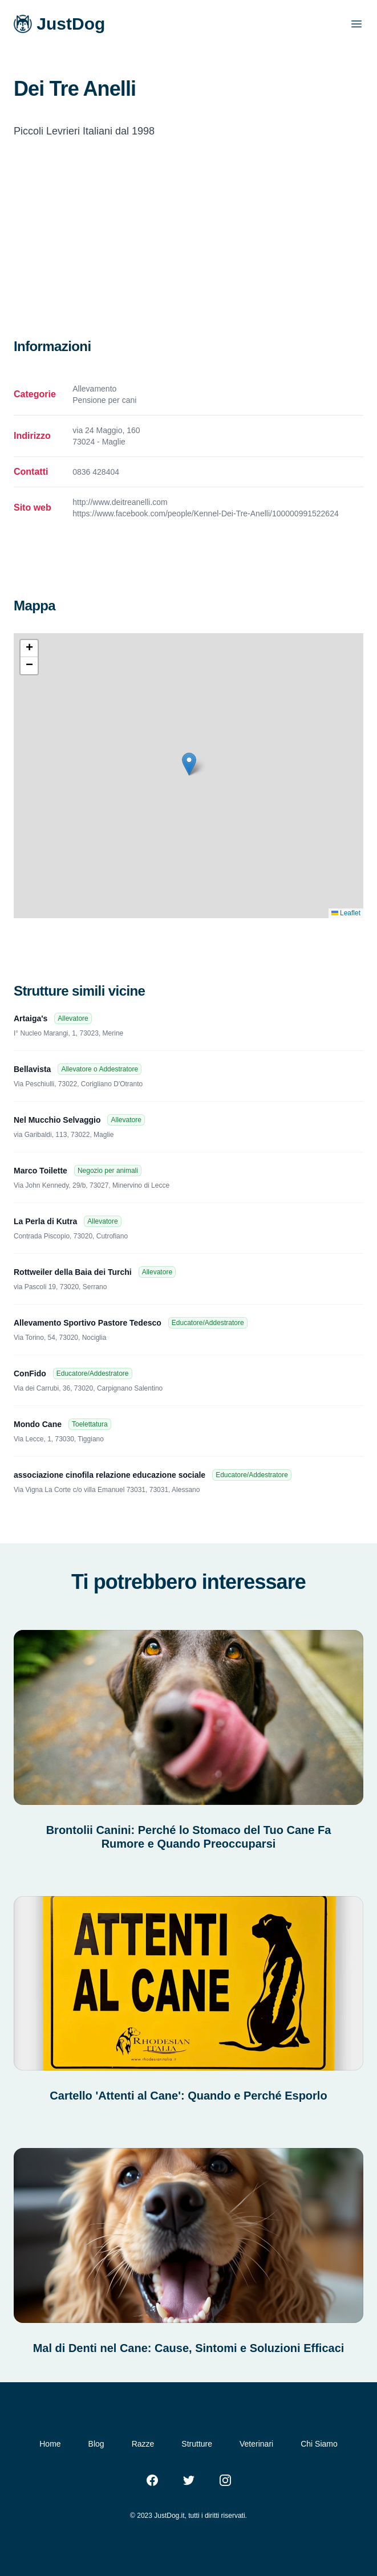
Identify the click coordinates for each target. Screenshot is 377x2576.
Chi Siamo (319, 2443)
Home (49, 2443)
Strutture (196, 2443)
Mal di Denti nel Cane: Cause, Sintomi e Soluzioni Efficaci (188, 2348)
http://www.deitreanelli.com (120, 502)
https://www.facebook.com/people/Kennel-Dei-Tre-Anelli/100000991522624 (205, 513)
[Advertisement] (188, 252)
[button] (189, 764)
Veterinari (256, 2443)
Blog (96, 2443)
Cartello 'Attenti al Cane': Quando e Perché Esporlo (188, 2095)
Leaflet (345, 913)
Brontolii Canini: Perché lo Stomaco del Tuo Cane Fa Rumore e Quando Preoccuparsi (189, 1837)
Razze (143, 2443)
